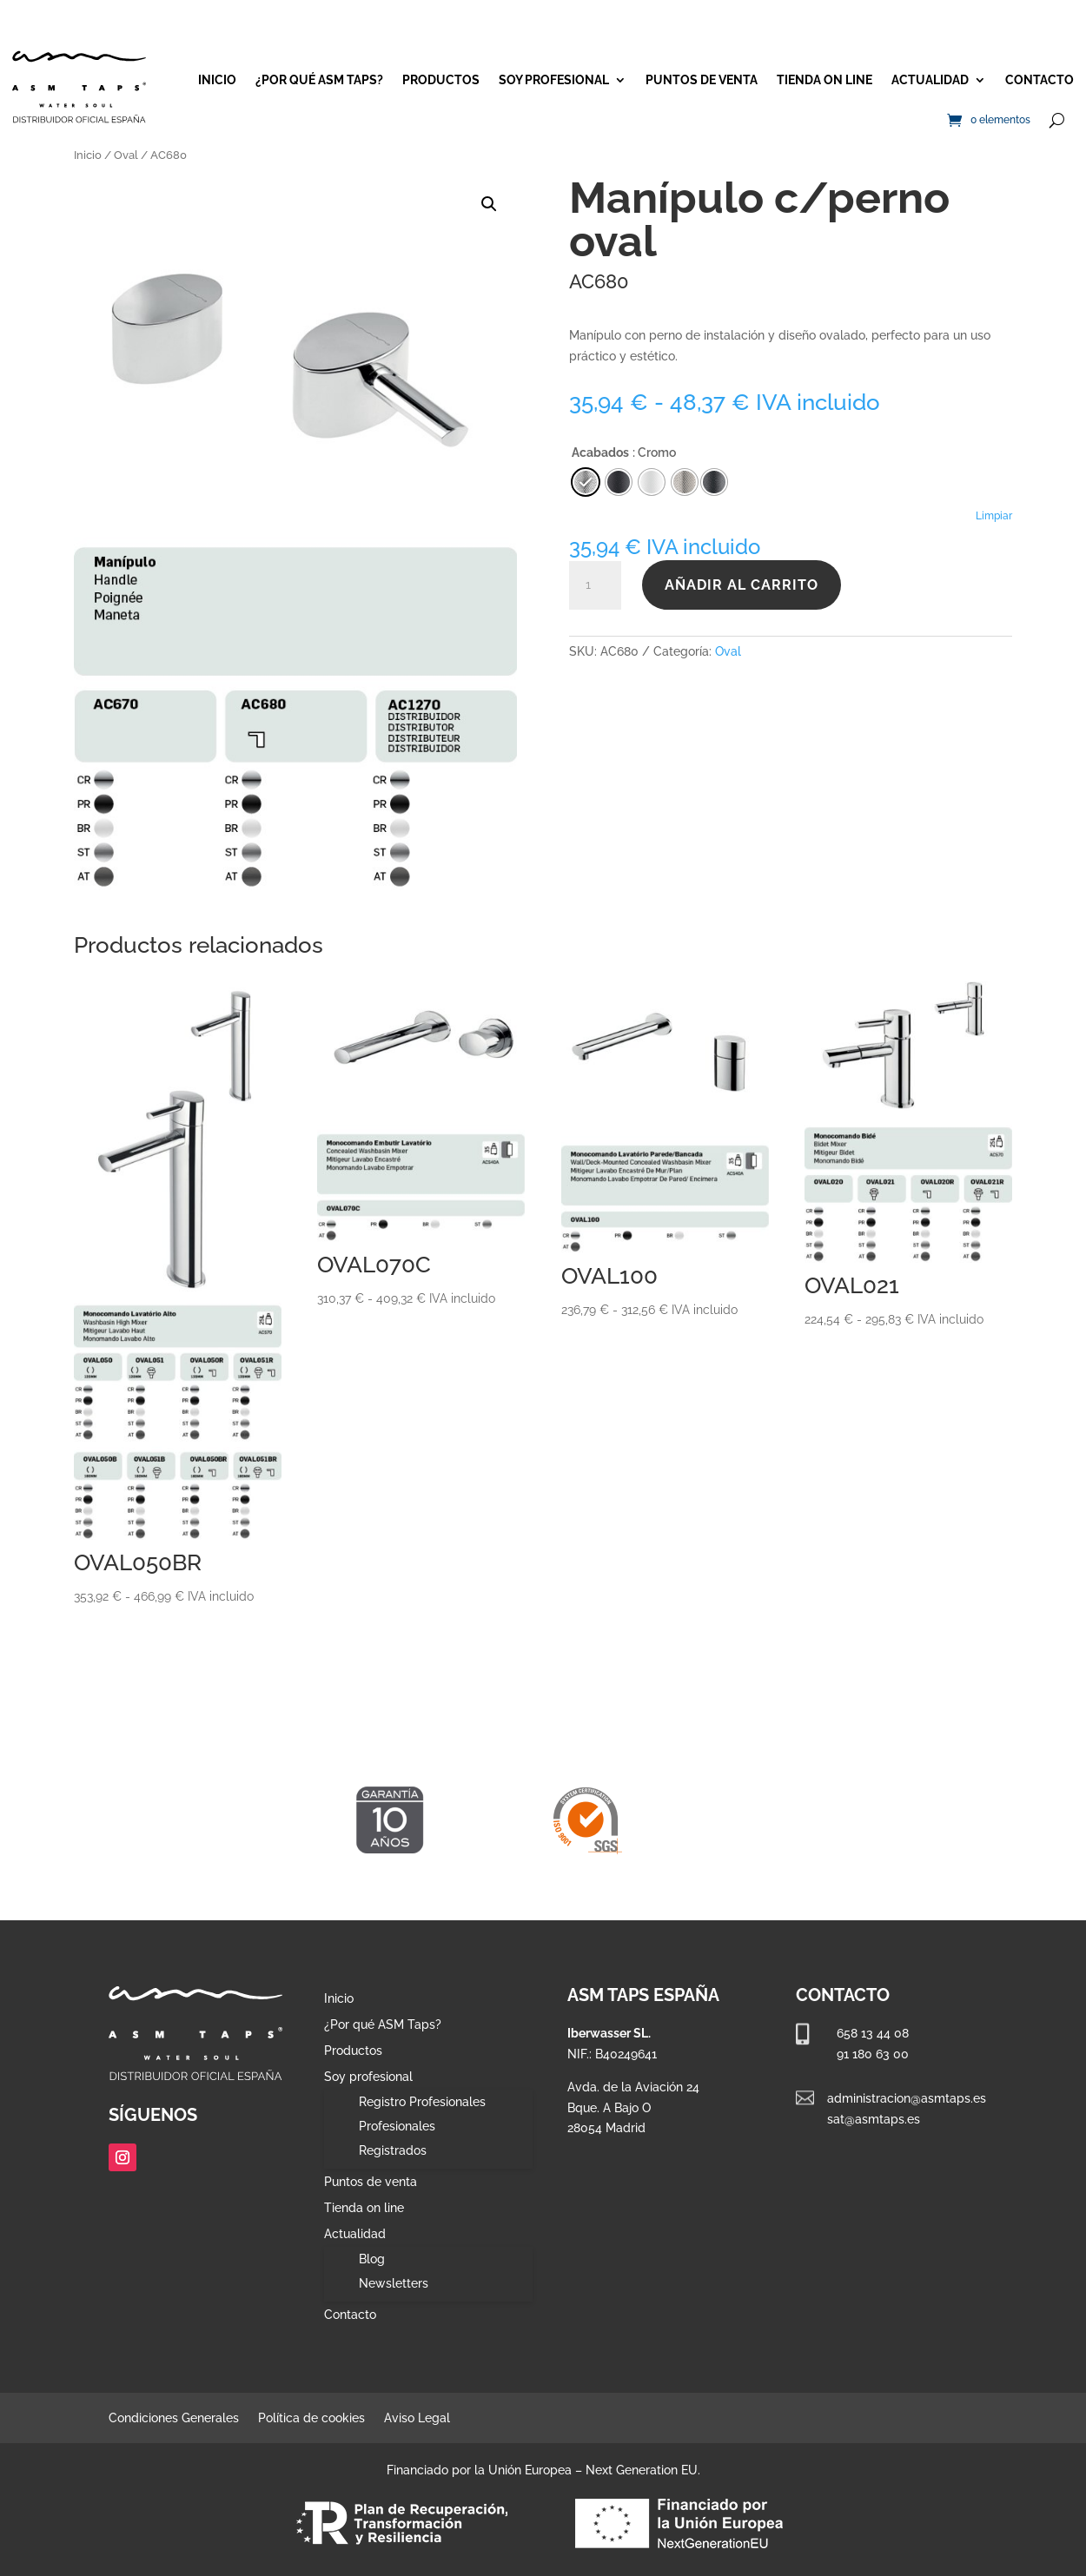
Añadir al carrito (741, 585)
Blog (372, 2259)
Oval (126, 155)
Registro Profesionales (422, 2102)
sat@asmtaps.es (873, 2119)
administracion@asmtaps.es (906, 2098)
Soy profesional (554, 80)
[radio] (714, 482)
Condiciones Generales (174, 2418)
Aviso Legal (417, 2418)
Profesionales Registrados (397, 2138)
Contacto (1039, 80)
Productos (441, 80)
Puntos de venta (702, 80)
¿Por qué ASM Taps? (319, 80)
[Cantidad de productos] (595, 585)
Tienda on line (824, 80)
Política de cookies (311, 2418)
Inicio (217, 80)
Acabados (600, 452)
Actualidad (930, 80)
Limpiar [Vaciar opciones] (994, 516)
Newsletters (393, 2283)
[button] (489, 204)
